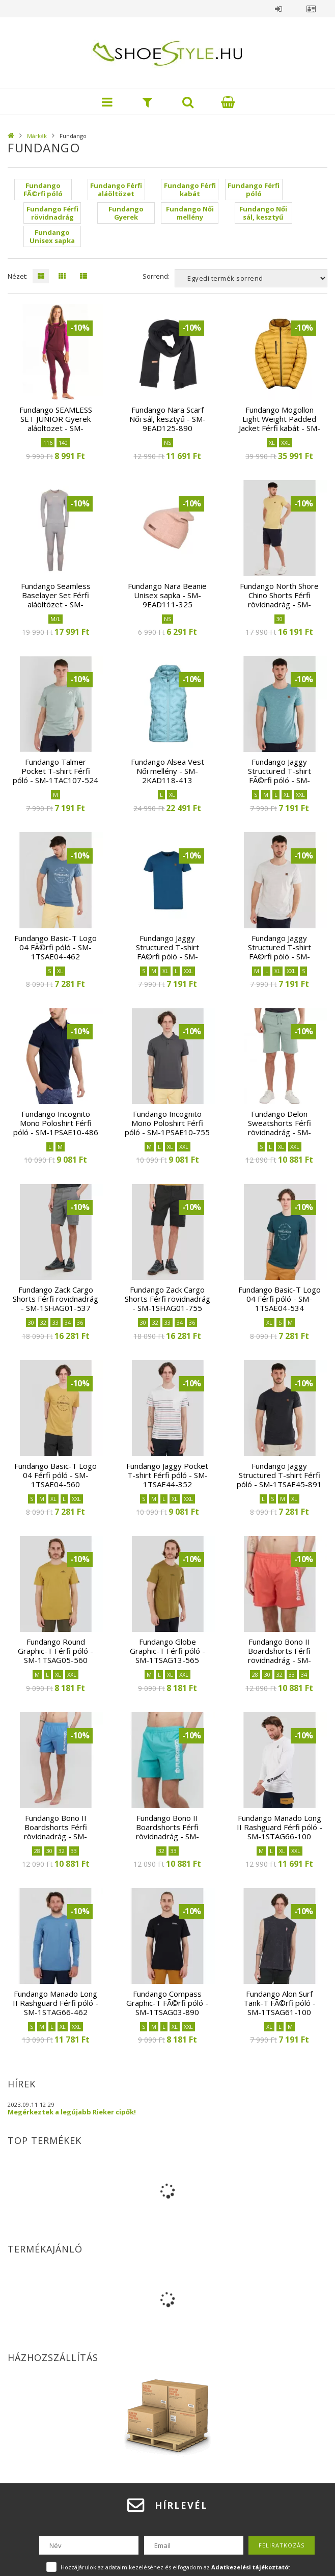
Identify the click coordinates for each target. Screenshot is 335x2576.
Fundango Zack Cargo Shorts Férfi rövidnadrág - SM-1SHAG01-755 (167, 1298)
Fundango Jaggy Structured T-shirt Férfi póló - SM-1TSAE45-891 (279, 1475)
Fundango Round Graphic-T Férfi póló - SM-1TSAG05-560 (55, 1651)
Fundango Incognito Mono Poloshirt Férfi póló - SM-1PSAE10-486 (55, 1123)
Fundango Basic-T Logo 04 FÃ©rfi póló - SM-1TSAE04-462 (55, 947)
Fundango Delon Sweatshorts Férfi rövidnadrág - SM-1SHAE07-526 (279, 1127)
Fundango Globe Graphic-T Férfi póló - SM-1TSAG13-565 (167, 1651)
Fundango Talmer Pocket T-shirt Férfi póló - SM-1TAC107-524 (55, 771)
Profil (311, 8)
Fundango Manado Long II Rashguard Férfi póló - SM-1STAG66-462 (55, 2003)
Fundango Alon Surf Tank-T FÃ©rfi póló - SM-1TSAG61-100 (279, 2003)
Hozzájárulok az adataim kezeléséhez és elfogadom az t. (176, 2567)
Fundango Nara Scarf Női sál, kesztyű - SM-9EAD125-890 (167, 419)
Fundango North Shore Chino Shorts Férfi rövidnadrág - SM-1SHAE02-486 (279, 599)
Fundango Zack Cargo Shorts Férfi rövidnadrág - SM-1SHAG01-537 (55, 1298)
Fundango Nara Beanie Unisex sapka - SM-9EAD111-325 (167, 595)
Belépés (278, 8)
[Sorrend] (251, 278)
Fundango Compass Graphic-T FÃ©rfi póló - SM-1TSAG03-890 (167, 2003)
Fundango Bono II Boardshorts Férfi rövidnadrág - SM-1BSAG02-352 (279, 1655)
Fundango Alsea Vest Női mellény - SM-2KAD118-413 (167, 771)
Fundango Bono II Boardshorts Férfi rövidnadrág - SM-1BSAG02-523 (167, 1831)
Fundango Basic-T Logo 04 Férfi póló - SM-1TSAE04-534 (279, 1298)
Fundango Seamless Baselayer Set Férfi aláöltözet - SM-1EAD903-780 (56, 599)
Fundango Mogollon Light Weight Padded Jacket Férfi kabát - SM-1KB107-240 (279, 423)
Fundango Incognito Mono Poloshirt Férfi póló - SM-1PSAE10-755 (167, 1123)
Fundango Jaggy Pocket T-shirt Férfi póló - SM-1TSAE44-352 (167, 1475)
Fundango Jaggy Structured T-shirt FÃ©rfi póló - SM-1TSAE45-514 (279, 775)
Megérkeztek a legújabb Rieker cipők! (72, 2111)
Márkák (37, 136)
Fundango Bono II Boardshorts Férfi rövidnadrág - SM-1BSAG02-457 (55, 1831)
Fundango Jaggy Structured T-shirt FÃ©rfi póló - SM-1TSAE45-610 (279, 951)
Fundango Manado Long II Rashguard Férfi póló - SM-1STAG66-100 (279, 1827)
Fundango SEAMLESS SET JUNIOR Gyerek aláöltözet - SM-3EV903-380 (55, 423)
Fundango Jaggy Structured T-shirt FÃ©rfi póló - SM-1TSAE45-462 (167, 951)
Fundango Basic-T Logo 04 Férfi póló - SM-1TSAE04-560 (55, 1475)
